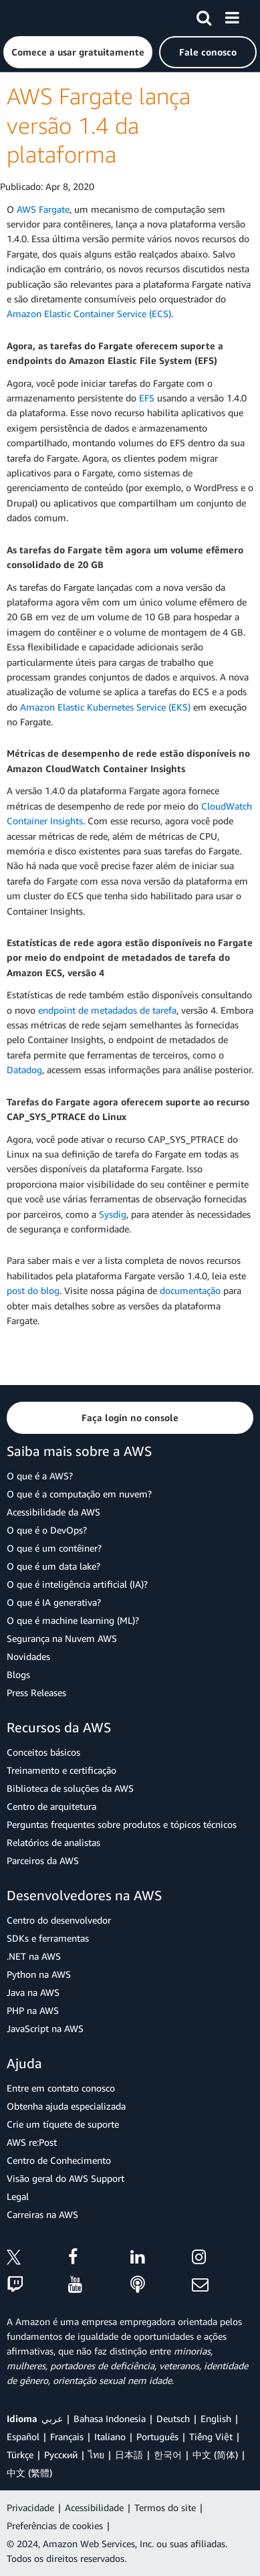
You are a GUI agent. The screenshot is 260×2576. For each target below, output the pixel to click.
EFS (146, 397)
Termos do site (165, 2507)
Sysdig (112, 1214)
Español (23, 2436)
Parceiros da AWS (43, 1860)
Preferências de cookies (55, 2525)
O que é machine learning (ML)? (73, 1620)
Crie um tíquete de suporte (63, 2124)
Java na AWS (33, 1992)
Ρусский (61, 2454)
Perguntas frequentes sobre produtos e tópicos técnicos (122, 1824)
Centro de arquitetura (51, 1806)
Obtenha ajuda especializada (66, 2106)
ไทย (96, 2454)
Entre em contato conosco (61, 2088)
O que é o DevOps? (47, 1530)
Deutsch (173, 2418)
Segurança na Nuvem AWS (62, 1638)
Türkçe (20, 2454)
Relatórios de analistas (53, 1842)
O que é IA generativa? (54, 1602)
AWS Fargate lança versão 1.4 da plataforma (98, 125)
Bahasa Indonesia (110, 2418)
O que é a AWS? (40, 1475)
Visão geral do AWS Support (65, 2178)
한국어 (168, 2454)
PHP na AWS (33, 2010)
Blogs (18, 1674)
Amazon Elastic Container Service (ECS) (89, 313)
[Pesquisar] (204, 15)
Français (67, 2436)
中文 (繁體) (29, 2472)
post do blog (33, 1290)
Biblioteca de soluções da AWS (70, 1788)
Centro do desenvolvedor (59, 1920)
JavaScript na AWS (45, 2028)
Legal (18, 2196)
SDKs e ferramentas (48, 1938)
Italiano (110, 2436)
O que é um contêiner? (54, 1548)
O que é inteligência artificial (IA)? (77, 1584)
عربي (52, 2418)
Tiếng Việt (211, 2436)
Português (157, 2436)
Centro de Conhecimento (59, 2160)
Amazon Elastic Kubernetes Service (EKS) (105, 707)
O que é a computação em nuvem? (79, 1493)
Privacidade (30, 2507)
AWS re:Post (32, 2142)
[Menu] (232, 15)
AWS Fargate (43, 209)
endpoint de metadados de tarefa (107, 1010)
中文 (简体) (215, 2454)
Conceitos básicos (43, 1752)
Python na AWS (39, 1974)
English (216, 2418)
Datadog (24, 1069)
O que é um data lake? (53, 1566)
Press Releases (36, 1692)
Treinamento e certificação (61, 1770)
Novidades (28, 1656)
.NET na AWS (34, 1956)
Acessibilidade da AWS (53, 1511)
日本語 (129, 2454)
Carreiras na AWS (42, 2214)
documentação (190, 1290)
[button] (77, 52)
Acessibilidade (94, 2507)
